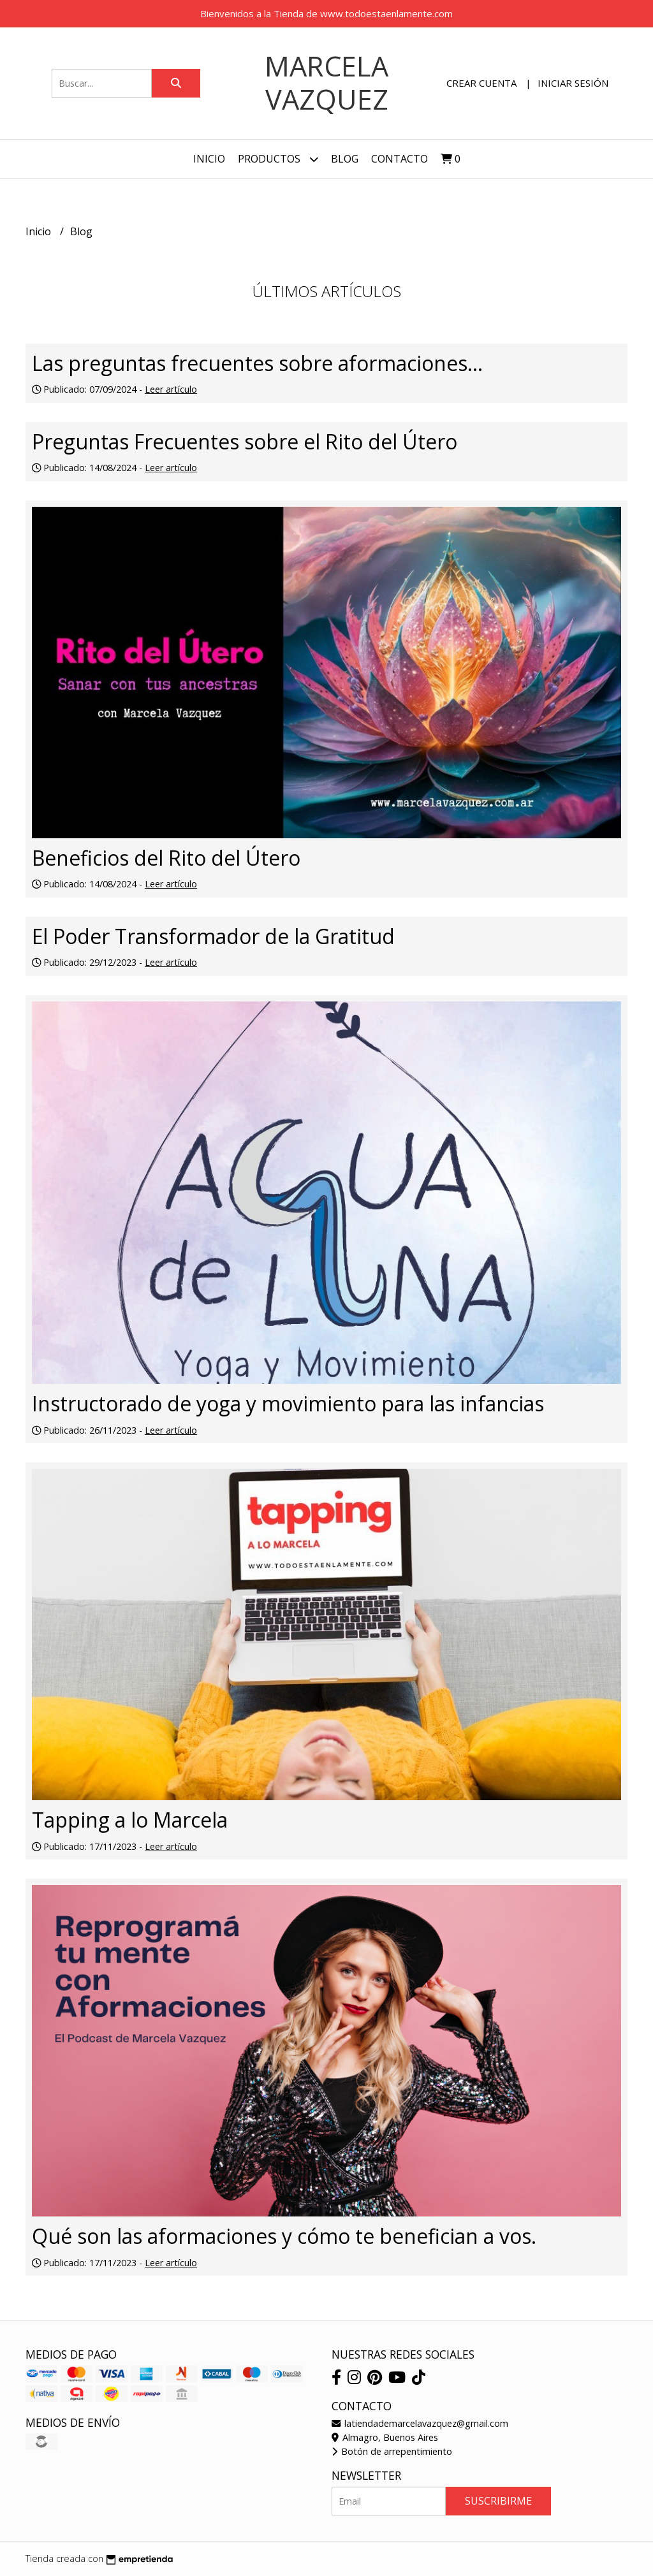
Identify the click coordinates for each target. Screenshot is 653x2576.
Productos (278, 159)
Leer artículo (171, 389)
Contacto (399, 159)
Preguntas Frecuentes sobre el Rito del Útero (244, 441)
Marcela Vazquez (326, 82)
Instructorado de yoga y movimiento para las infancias (288, 1403)
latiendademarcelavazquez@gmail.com (420, 2423)
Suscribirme (498, 2501)
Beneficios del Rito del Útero (166, 857)
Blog (344, 159)
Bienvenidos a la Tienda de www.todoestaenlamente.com (326, 13)
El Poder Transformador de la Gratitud (213, 936)
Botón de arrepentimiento (392, 2451)
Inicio (209, 159)
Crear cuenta (481, 82)
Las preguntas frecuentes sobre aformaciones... (257, 363)
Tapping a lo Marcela (130, 1819)
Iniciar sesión (573, 82)
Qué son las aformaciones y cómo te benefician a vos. (284, 2236)
